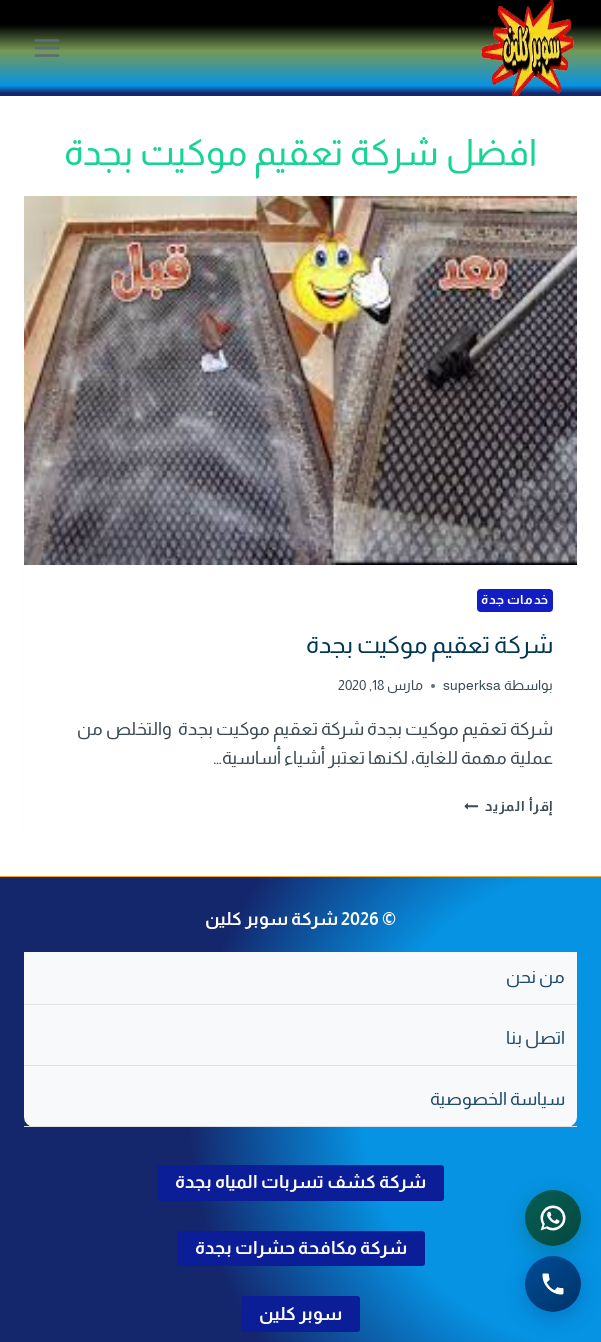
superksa (472, 685)
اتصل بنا (535, 1038)
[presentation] (300, 380)
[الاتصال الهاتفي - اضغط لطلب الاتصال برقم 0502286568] (553, 1284)
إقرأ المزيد (509, 806)
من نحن (535, 977)
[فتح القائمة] (47, 47)
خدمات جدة (515, 600)
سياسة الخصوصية (497, 1099)
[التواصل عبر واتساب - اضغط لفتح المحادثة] (553, 1218)
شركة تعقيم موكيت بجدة (429, 644)
